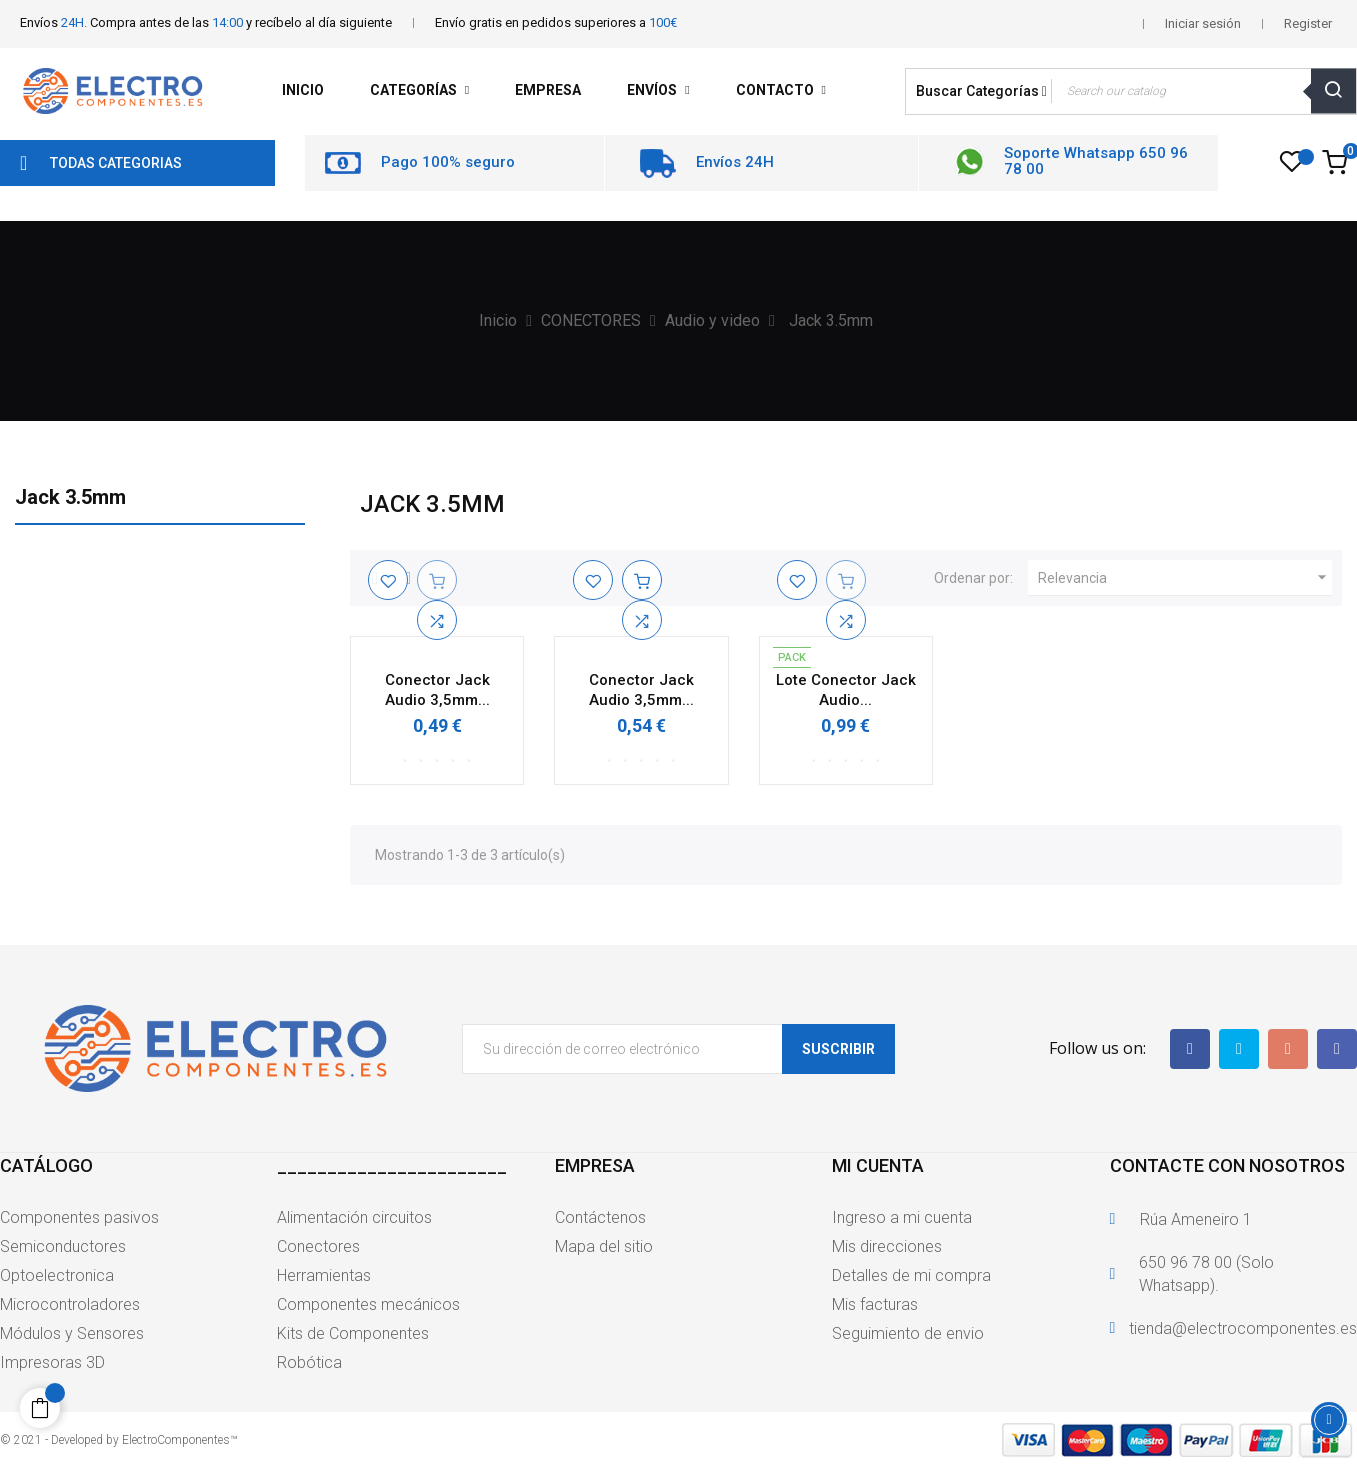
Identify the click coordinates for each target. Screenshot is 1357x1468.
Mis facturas (875, 1304)
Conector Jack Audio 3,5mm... (437, 690)
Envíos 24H (735, 162)
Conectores (318, 1246)
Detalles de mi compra (911, 1275)
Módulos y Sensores (72, 1333)
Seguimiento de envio (908, 1333)
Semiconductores (63, 1246)
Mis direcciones (887, 1246)
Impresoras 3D (52, 1362)
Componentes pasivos (79, 1217)
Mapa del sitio (604, 1246)
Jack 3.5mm (70, 497)
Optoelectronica (57, 1275)
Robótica (309, 1362)
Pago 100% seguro (448, 162)
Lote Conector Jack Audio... (846, 690)
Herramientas (324, 1275)
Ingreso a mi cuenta (902, 1217)
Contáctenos (600, 1217)
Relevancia (1185, 578)
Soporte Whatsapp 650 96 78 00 (1096, 161)
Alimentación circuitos (354, 1217)
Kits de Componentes (353, 1333)
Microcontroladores (70, 1304)
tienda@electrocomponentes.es (1243, 1328)
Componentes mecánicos (368, 1304)
